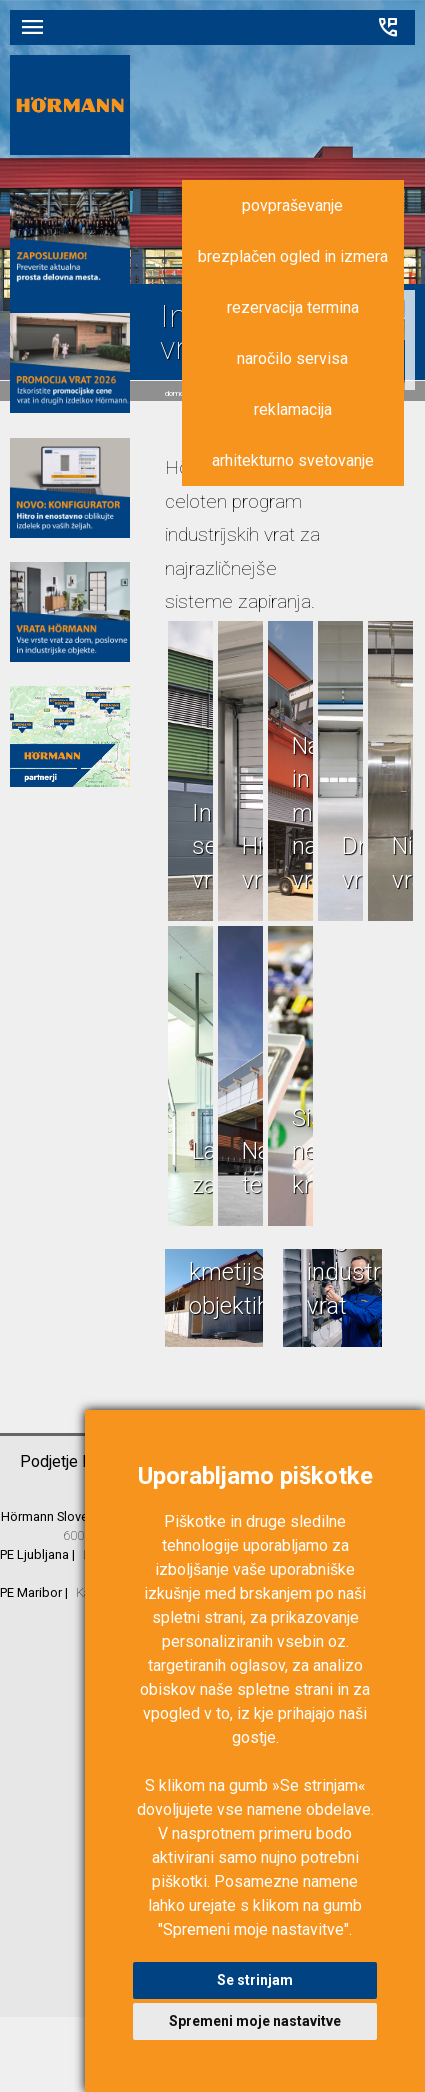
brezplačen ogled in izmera (293, 256)
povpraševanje (292, 205)
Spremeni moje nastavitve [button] (255, 2021)
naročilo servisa (292, 358)
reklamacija (293, 409)
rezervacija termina (293, 307)
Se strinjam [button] (255, 1980)
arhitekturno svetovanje (293, 460)
